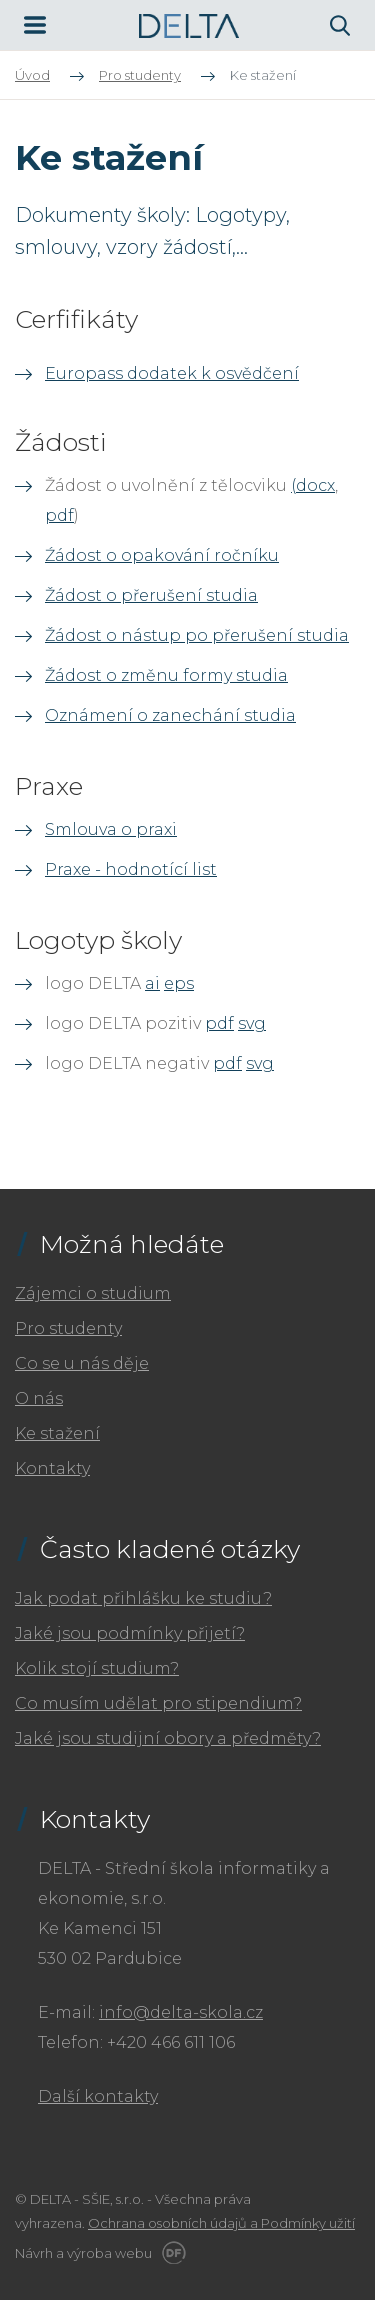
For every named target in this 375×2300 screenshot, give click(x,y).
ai (152, 983)
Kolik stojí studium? (97, 1668)
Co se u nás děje (82, 1363)
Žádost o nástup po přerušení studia (197, 635)
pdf (59, 515)
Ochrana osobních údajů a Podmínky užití (221, 2223)
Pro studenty (68, 1328)
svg (252, 1023)
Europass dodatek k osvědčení (172, 373)
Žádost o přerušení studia (151, 595)
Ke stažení (57, 1433)
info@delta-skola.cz (181, 2012)
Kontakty (52, 1468)
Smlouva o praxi (111, 829)
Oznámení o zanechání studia (170, 715)
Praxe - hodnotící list (131, 869)
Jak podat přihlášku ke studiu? (143, 1598)
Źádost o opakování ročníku (162, 555)
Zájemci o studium (93, 1293)
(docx (313, 485)
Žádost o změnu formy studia (166, 675)
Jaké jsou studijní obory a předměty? (168, 1738)
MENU (35, 25)
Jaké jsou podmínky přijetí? (130, 1633)
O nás (39, 1398)
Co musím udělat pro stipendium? (158, 1703)
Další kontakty (98, 2096)
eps (179, 983)
